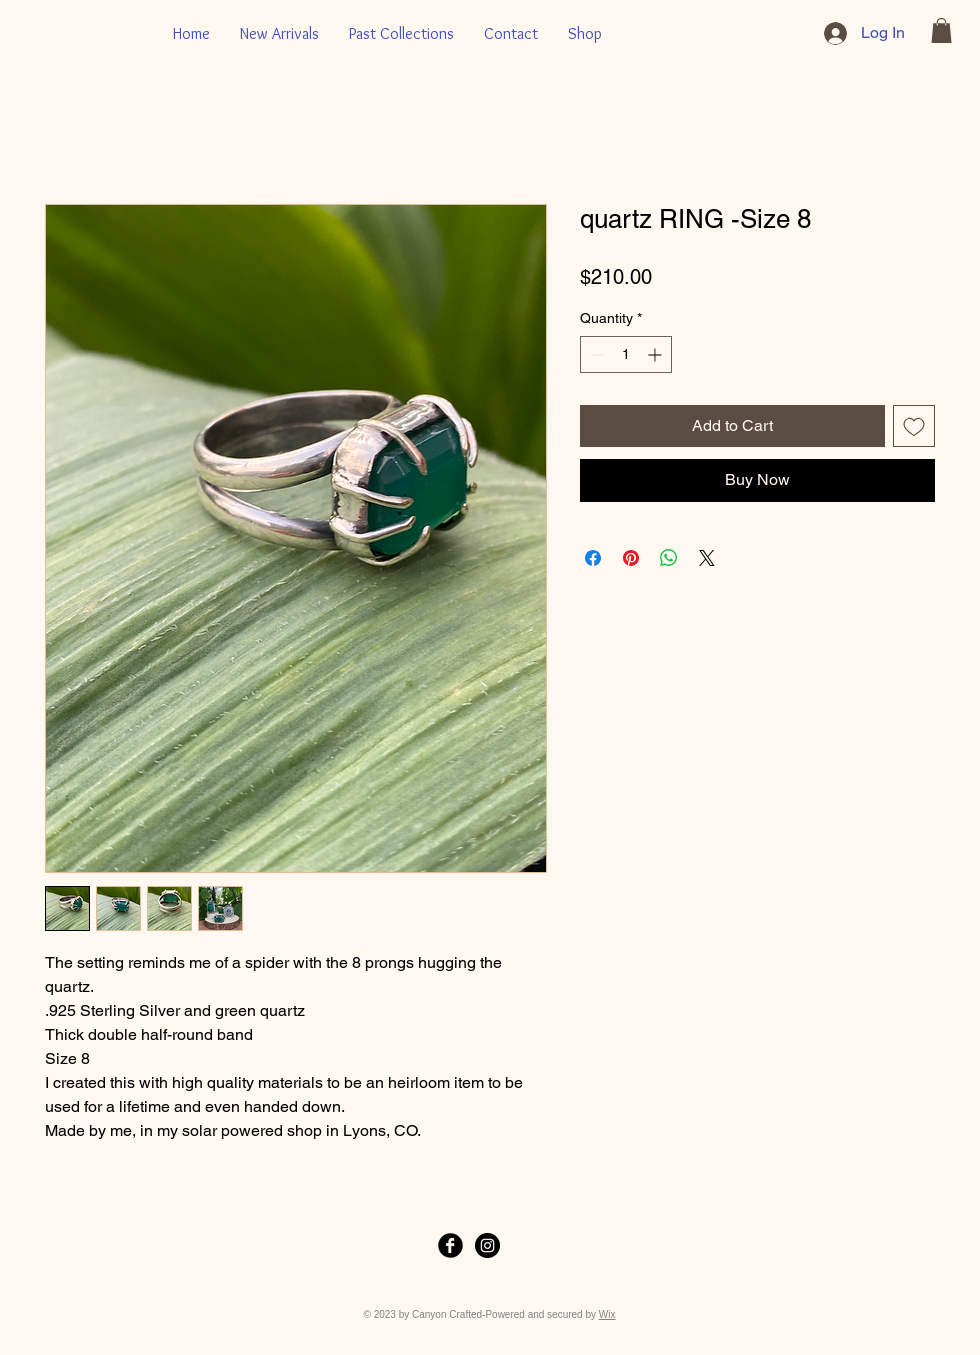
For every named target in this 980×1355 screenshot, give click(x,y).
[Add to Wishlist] (914, 426)
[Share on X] (707, 558)
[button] (941, 30)
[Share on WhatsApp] (669, 558)
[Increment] (656, 354)
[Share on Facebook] (593, 558)
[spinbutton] (626, 354)
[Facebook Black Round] (450, 1245)
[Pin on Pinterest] (631, 558)
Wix (607, 1314)
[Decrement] (595, 354)
